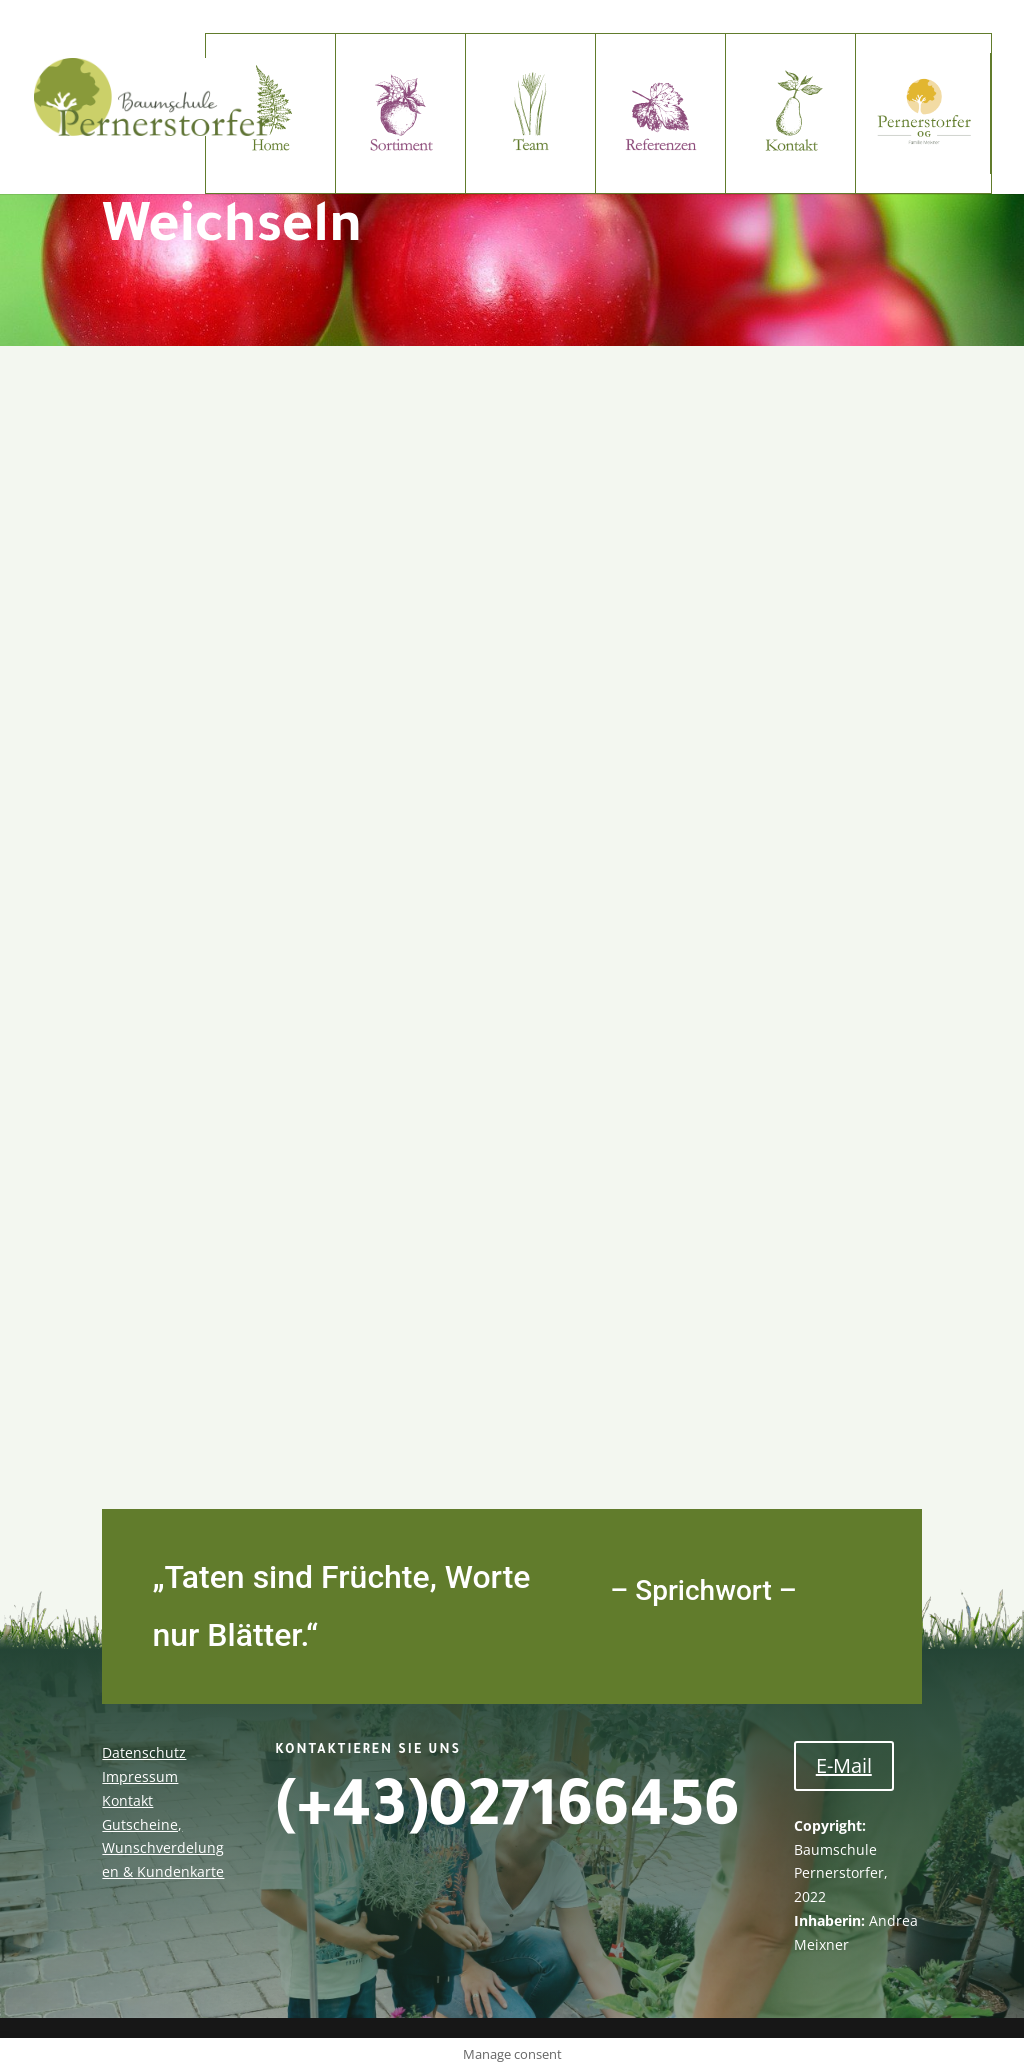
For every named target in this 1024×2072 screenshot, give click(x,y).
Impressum (140, 1776)
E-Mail (844, 1765)
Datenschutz (144, 1752)
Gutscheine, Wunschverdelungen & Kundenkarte (163, 1848)
